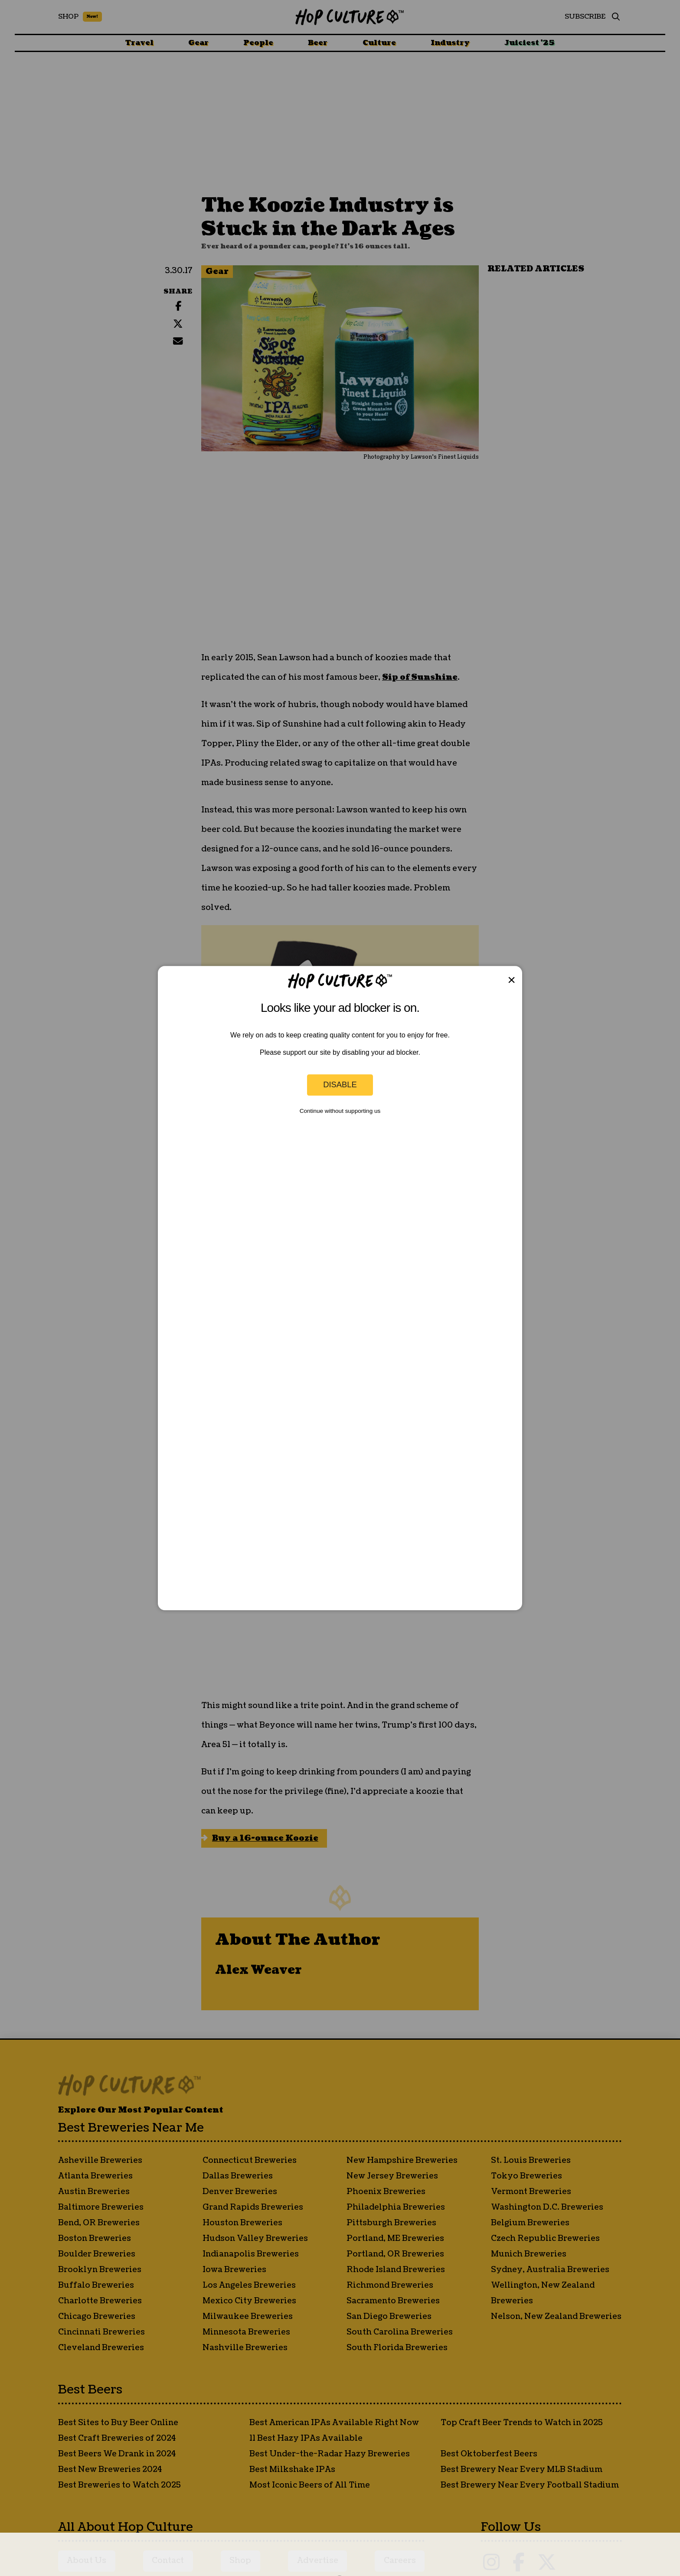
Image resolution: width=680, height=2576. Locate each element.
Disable (340, 1084)
